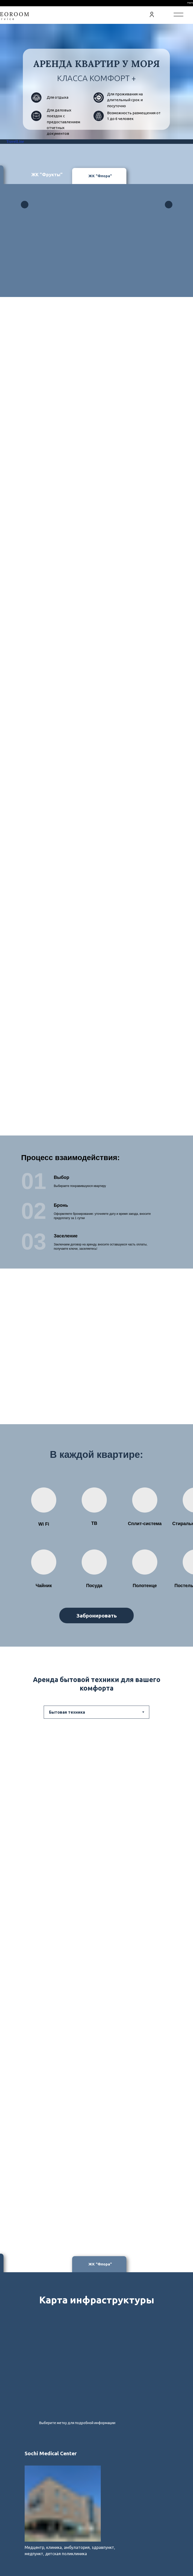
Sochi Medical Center (51, 2453)
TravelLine (15, 141)
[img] (24, 204)
